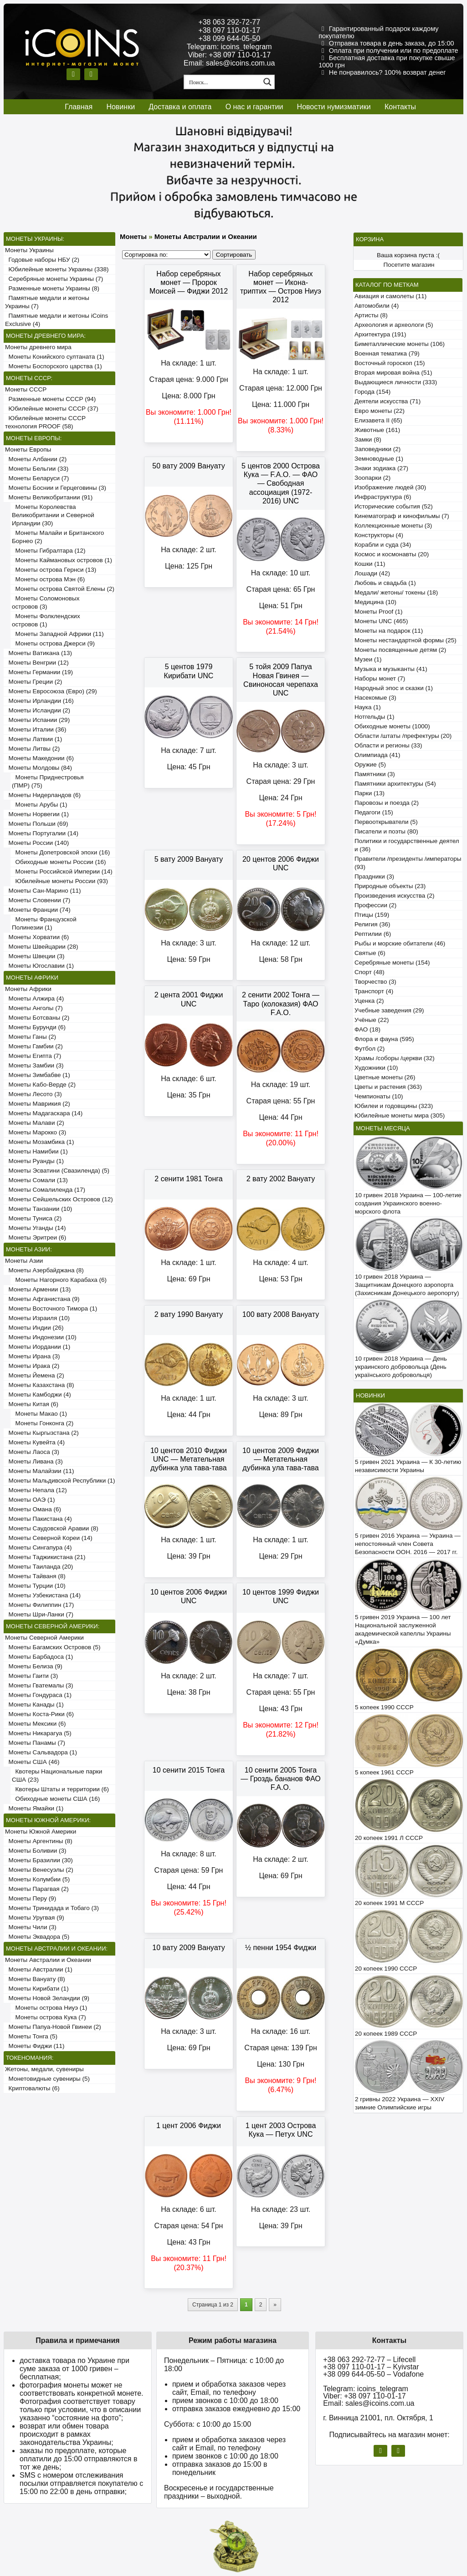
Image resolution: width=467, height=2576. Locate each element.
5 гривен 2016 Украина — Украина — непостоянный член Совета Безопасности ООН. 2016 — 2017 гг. (408, 1543)
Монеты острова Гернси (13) (54, 569)
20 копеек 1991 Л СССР (389, 1837)
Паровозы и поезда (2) (386, 802)
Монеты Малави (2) (34, 1122)
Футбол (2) (369, 1048)
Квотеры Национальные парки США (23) (57, 1775)
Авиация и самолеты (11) (390, 296)
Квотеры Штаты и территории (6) (60, 1789)
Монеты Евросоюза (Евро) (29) (51, 691)
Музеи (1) (367, 659)
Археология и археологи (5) (393, 324)
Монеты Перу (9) (30, 1898)
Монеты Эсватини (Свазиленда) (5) (57, 1170)
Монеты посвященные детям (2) (400, 649)
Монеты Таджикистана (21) (45, 1557)
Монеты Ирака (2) (32, 1365)
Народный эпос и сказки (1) (393, 688)
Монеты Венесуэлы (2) (39, 1869)
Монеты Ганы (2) (30, 1036)
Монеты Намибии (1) (36, 1151)
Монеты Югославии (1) (39, 965)
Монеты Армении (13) (38, 1289)
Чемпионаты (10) (378, 1096)
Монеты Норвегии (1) (37, 814)
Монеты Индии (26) (34, 1327)
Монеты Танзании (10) (38, 1208)
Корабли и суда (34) (382, 544)
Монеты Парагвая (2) (37, 1888)
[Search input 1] (223, 82)
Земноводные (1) (378, 458)
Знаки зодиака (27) (381, 468)
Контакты (400, 107)
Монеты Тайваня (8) (35, 1576)
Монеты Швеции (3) (35, 956)
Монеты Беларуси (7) (37, 478)
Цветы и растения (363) (388, 1086)
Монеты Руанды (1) (34, 1161)
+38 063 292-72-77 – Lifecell (369, 2359)
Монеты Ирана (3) (32, 1356)
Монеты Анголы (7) (34, 1008)
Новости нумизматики (334, 107)
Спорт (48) (369, 972)
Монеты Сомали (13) (36, 1180)
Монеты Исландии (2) (37, 710)
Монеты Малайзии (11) (39, 1471)
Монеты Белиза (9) (33, 1666)
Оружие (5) (370, 764)
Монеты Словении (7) (37, 900)
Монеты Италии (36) (36, 729)
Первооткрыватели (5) (386, 821)
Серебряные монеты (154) (392, 962)
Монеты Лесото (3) (33, 1094)
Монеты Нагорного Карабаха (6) (59, 1279)
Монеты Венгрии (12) (37, 662)
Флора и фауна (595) (384, 1039)
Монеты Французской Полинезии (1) (44, 923)
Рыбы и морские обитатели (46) (399, 943)
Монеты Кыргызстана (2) (42, 1432)
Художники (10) (376, 1067)
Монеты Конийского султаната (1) (54, 356)
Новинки (120, 107)
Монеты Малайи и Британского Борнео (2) (58, 536)
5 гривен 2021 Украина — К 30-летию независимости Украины (408, 1465)
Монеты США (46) (32, 1761)
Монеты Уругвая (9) (34, 1917)
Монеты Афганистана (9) (42, 1299)
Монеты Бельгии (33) (36, 468)
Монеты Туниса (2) (33, 1218)
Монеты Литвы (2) (32, 748)
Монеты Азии (24, 1260)
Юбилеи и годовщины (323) (393, 1106)
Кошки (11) (369, 563)
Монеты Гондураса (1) (38, 1695)
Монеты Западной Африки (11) (58, 633)
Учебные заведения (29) (389, 1010)
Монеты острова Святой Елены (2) (63, 588)
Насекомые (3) (375, 697)
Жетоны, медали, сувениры (44, 2069)
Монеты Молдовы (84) (38, 767)
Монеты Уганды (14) (35, 1227)
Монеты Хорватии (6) (37, 937)
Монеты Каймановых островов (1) (62, 560)
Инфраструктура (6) (382, 496)
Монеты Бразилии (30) (39, 1860)
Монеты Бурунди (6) (35, 1027)
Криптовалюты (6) (32, 2088)
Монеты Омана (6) (33, 1509)
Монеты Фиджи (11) (35, 2046)
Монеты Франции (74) (38, 909)
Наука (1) (367, 707)
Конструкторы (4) (378, 535)
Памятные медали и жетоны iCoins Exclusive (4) (56, 319)
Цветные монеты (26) (385, 1077)
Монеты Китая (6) (31, 1404)
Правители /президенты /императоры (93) (408, 862)
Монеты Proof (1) (378, 611)
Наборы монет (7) (379, 678)
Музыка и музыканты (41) (390, 669)
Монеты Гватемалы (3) (39, 1685)
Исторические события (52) (393, 506)
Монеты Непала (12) (36, 1490)
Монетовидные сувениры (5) (47, 2078)
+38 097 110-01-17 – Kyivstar (371, 2367)
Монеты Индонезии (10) (41, 1337)
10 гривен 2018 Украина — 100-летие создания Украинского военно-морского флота (408, 1203)
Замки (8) (367, 439)
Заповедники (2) (377, 449)
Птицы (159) (371, 914)
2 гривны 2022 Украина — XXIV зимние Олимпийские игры (399, 2103)
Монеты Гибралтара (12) (49, 550)
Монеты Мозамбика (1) (39, 1141)
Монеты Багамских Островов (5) (52, 1647)
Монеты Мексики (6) (35, 1723)
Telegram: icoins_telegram (229, 47)
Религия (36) (372, 924)
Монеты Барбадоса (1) (39, 1656)
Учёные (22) (371, 1019)
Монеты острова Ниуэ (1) (49, 2007)
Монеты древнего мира (38, 347)
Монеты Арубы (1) (39, 804)
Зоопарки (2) (372, 477)
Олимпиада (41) (377, 755)
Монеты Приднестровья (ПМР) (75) (48, 781)
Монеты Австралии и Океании (48, 1959)
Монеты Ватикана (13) (38, 653)
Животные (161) (377, 430)
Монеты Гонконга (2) (42, 1423)
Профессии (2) (375, 905)
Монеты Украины (29, 250)
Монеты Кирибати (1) (37, 1988)
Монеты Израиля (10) (37, 1318)
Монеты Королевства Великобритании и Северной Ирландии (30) (53, 515)
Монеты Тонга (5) (31, 2036)
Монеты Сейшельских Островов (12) (59, 1199)
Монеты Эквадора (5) (37, 1936)
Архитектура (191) (380, 334)
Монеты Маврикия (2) (37, 1103)
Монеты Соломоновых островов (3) (45, 602)
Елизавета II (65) (378, 420)
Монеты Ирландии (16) (39, 700)
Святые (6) (369, 953)
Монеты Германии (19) (39, 672)
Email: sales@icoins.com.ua (229, 63)
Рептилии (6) (372, 933)
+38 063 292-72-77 (229, 22)
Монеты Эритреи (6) (35, 1237)
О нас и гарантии (254, 107)
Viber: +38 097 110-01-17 (229, 55)
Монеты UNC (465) (381, 621)
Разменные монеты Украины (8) (52, 288)
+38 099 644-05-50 (229, 38)
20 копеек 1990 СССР (386, 1968)
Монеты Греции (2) (33, 681)
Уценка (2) (369, 1000)
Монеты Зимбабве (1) (37, 1075)
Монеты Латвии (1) (33, 739)
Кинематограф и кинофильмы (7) (401, 516)
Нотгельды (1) (374, 716)
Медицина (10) (375, 602)
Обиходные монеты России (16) (59, 862)
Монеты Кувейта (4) (35, 1442)
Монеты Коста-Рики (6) (39, 1714)
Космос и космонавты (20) (391, 554)
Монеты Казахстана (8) (39, 1385)
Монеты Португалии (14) (41, 833)
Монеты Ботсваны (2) (37, 1017)
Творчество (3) (375, 981)
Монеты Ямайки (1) (34, 1808)
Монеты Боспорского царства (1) (53, 366)
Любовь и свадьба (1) (385, 582)
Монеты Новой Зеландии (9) (47, 1998)
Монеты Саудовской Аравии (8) (51, 1528)
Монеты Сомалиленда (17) (45, 1189)
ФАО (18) (367, 1029)
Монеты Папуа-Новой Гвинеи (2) (53, 2026)
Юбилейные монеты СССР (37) (51, 408)
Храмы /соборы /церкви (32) (394, 1058)
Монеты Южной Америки (40, 1831)
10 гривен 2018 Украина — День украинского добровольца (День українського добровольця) (401, 1366)
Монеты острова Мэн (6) (48, 579)
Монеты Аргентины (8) (38, 1841)
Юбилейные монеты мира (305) (399, 1115)
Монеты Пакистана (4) (38, 1518)
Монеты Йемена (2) (34, 1375)
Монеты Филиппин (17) (39, 1604)
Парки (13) (369, 793)
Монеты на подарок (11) (388, 630)
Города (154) (372, 391)
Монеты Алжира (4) (34, 998)
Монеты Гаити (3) (31, 1675)
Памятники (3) (374, 774)
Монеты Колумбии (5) (37, 1879)
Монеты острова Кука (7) (49, 2017)
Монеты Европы (28, 449)
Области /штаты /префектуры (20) (403, 735)
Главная (78, 107)
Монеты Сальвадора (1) (41, 1752)
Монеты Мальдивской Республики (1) (60, 1480)
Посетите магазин (409, 264)
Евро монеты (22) (379, 410)
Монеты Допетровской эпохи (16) (61, 852)
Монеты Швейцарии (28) (41, 946)
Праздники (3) (374, 876)
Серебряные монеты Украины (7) (54, 278)
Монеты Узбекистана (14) (43, 1595)
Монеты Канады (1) (34, 1704)
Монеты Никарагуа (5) (38, 1733)
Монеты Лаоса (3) (32, 1451)
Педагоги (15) (373, 812)
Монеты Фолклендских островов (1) (46, 620)
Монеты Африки (28, 989)
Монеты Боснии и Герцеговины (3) (55, 487)
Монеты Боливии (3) (36, 1850)
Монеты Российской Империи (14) (62, 871)
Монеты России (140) (37, 842)
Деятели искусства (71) (387, 401)
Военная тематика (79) (387, 353)
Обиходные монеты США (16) (56, 1798)
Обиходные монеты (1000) (392, 726)
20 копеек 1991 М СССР (389, 1903)
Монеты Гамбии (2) (34, 1046)
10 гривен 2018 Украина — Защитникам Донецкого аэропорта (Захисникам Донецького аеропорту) (407, 1284)
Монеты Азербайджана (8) (44, 1270)
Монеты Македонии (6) (39, 758)
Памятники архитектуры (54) (395, 783)
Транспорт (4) (373, 991)
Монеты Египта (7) (33, 1055)
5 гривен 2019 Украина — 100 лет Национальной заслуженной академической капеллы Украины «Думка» (403, 1629)
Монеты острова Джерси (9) (53, 643)
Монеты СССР (25, 389)
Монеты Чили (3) (30, 1927)
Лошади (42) (372, 573)
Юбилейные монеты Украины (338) (57, 269)
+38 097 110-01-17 (229, 30)
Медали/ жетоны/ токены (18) (396, 592)
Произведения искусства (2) (394, 895)
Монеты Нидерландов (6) (43, 795)
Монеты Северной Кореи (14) (48, 1537)
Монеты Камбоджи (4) (38, 1394)
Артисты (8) (371, 315)
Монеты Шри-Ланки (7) (39, 1614)
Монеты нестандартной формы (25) (405, 640)
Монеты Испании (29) (37, 719)
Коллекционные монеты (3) (393, 525)
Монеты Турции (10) (35, 1585)
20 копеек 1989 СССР (386, 2033)
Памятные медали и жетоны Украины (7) (47, 302)
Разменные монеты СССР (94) (50, 399)
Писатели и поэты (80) (386, 831)
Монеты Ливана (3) (34, 1461)
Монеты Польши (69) (36, 823)
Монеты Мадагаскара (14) (43, 1113)
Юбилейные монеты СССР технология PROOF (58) (45, 422)
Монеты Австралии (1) (38, 1969)
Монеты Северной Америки (44, 1637)
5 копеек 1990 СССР (384, 1707)
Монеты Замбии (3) (34, 1065)
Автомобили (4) (376, 305)
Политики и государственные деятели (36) (406, 845)
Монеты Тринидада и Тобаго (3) (52, 1908)
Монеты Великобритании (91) (48, 497)
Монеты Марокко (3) (35, 1132)
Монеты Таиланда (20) (39, 1566)
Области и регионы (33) (388, 745)
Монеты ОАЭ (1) (30, 1499)
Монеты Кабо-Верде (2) (40, 1084)
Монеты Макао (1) (39, 1413)
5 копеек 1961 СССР (384, 1772)
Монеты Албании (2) (36, 459)
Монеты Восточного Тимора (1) (51, 1308)
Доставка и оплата (180, 107)
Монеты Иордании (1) (37, 1346)
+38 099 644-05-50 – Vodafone (373, 2374)
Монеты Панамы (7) (35, 1742)
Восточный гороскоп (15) (389, 363)
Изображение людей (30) (390, 487)
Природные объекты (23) (390, 886)
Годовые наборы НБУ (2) (42, 259)
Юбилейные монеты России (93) (60, 881)
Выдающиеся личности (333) (395, 382)
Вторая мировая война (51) (393, 372)
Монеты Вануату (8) (35, 1979)
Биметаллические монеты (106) (399, 343)
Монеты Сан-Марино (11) (43, 890)
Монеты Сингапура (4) (38, 1547)
